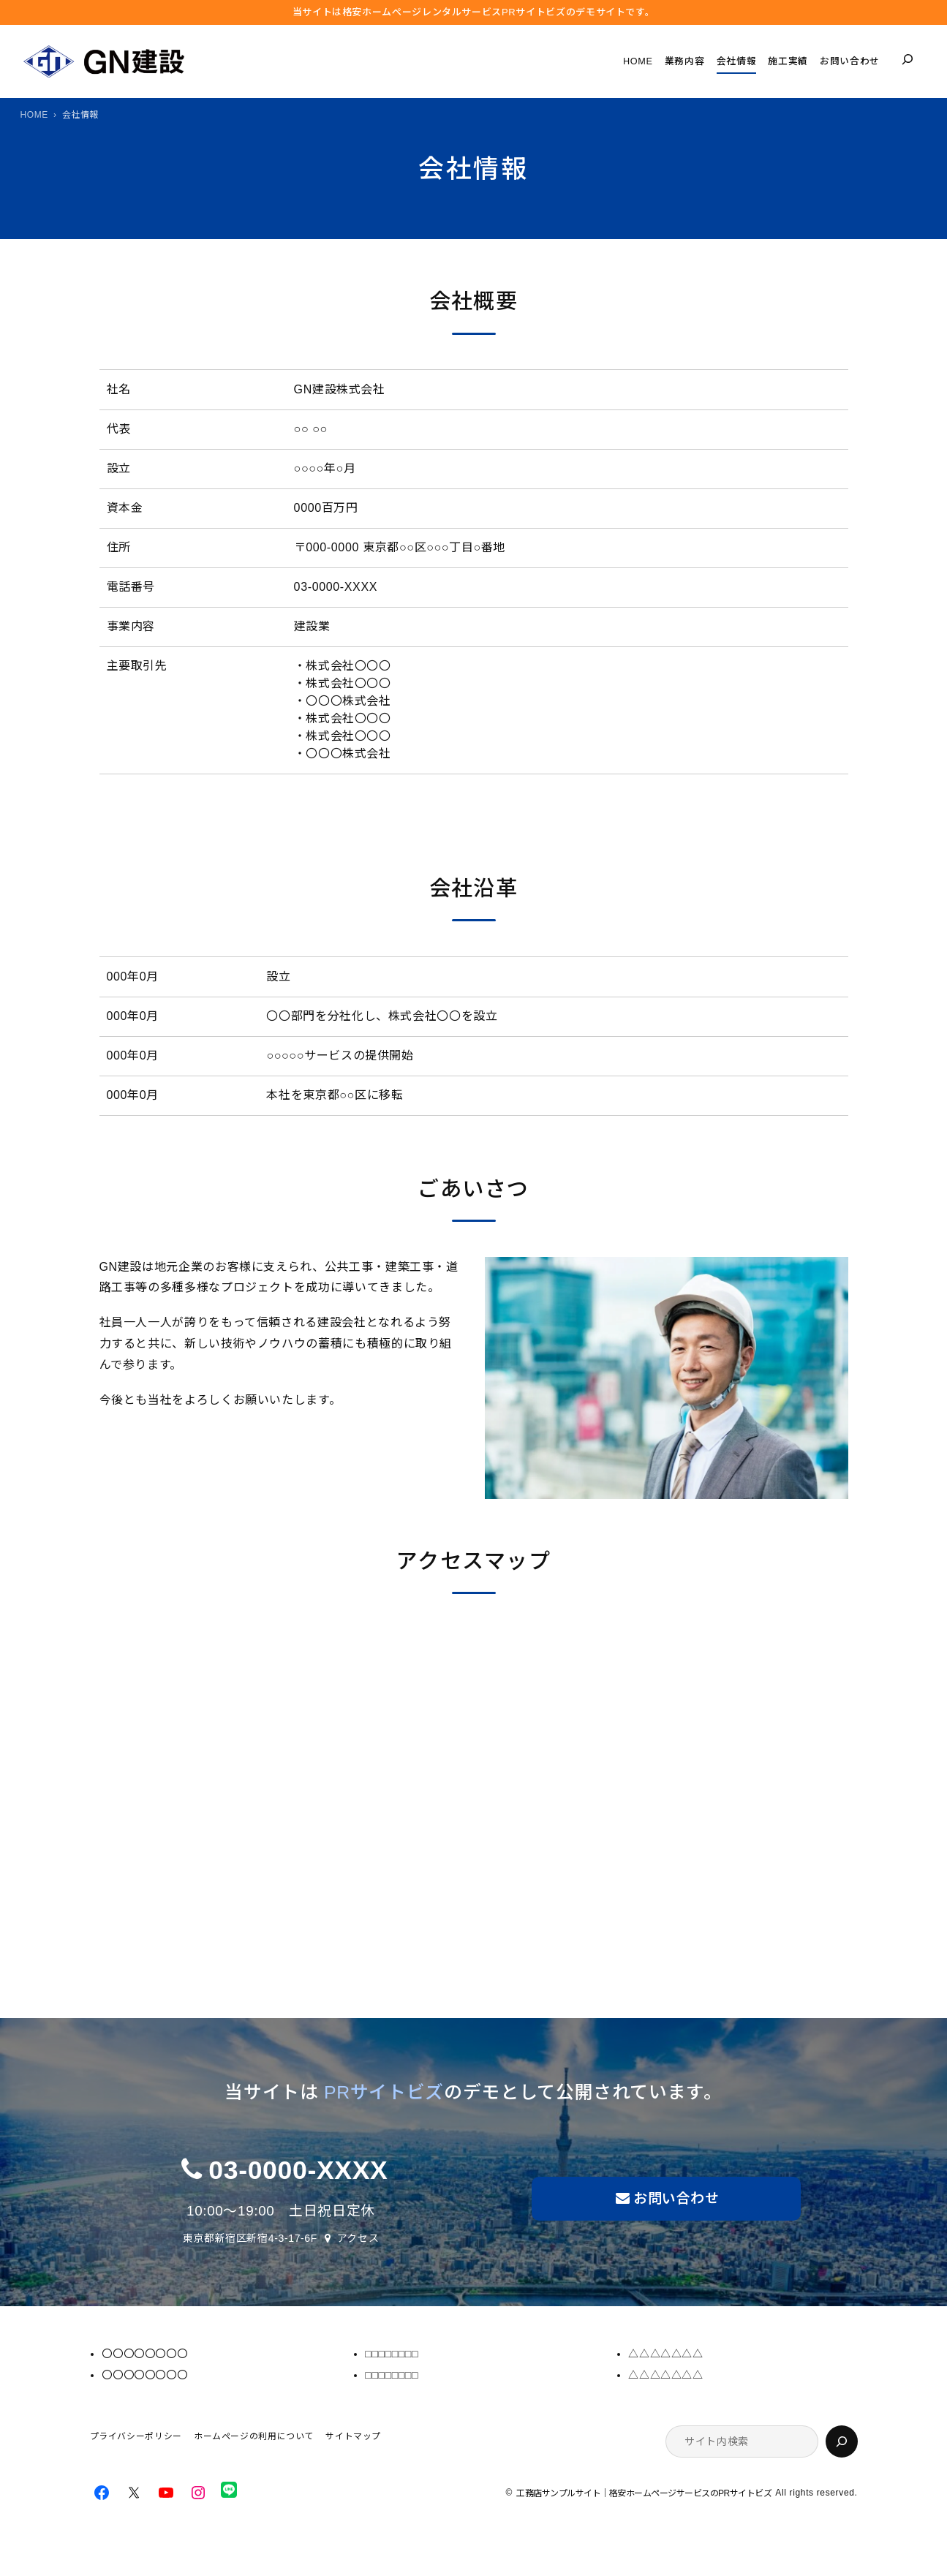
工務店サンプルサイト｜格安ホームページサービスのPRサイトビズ (643, 2494)
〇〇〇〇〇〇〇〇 (144, 2354)
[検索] (842, 2441)
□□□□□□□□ (391, 2354)
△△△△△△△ (665, 2354)
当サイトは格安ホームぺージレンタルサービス (474, 12)
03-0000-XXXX (298, 2170)
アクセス (358, 2238)
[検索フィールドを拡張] (907, 59)
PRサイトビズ (384, 2092)
